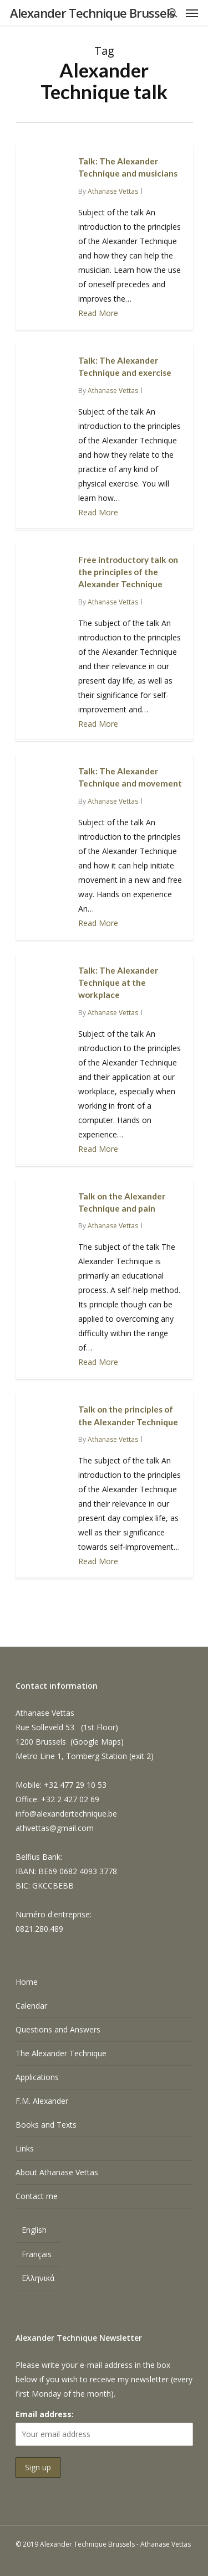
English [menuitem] (34, 2230)
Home (27, 1982)
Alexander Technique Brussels (92, 13)
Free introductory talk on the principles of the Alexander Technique (128, 572)
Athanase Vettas (113, 191)
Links (25, 2148)
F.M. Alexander (42, 2101)
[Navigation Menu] (192, 12)
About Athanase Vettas (57, 2172)
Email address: (45, 2414)
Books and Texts (46, 2124)
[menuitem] (38, 2231)
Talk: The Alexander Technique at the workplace (118, 982)
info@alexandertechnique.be (66, 1813)
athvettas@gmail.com (55, 1828)
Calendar (31, 2005)
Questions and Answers (58, 2029)
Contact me (37, 2196)
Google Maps (97, 1741)
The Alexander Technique (61, 2053)
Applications (37, 2077)
